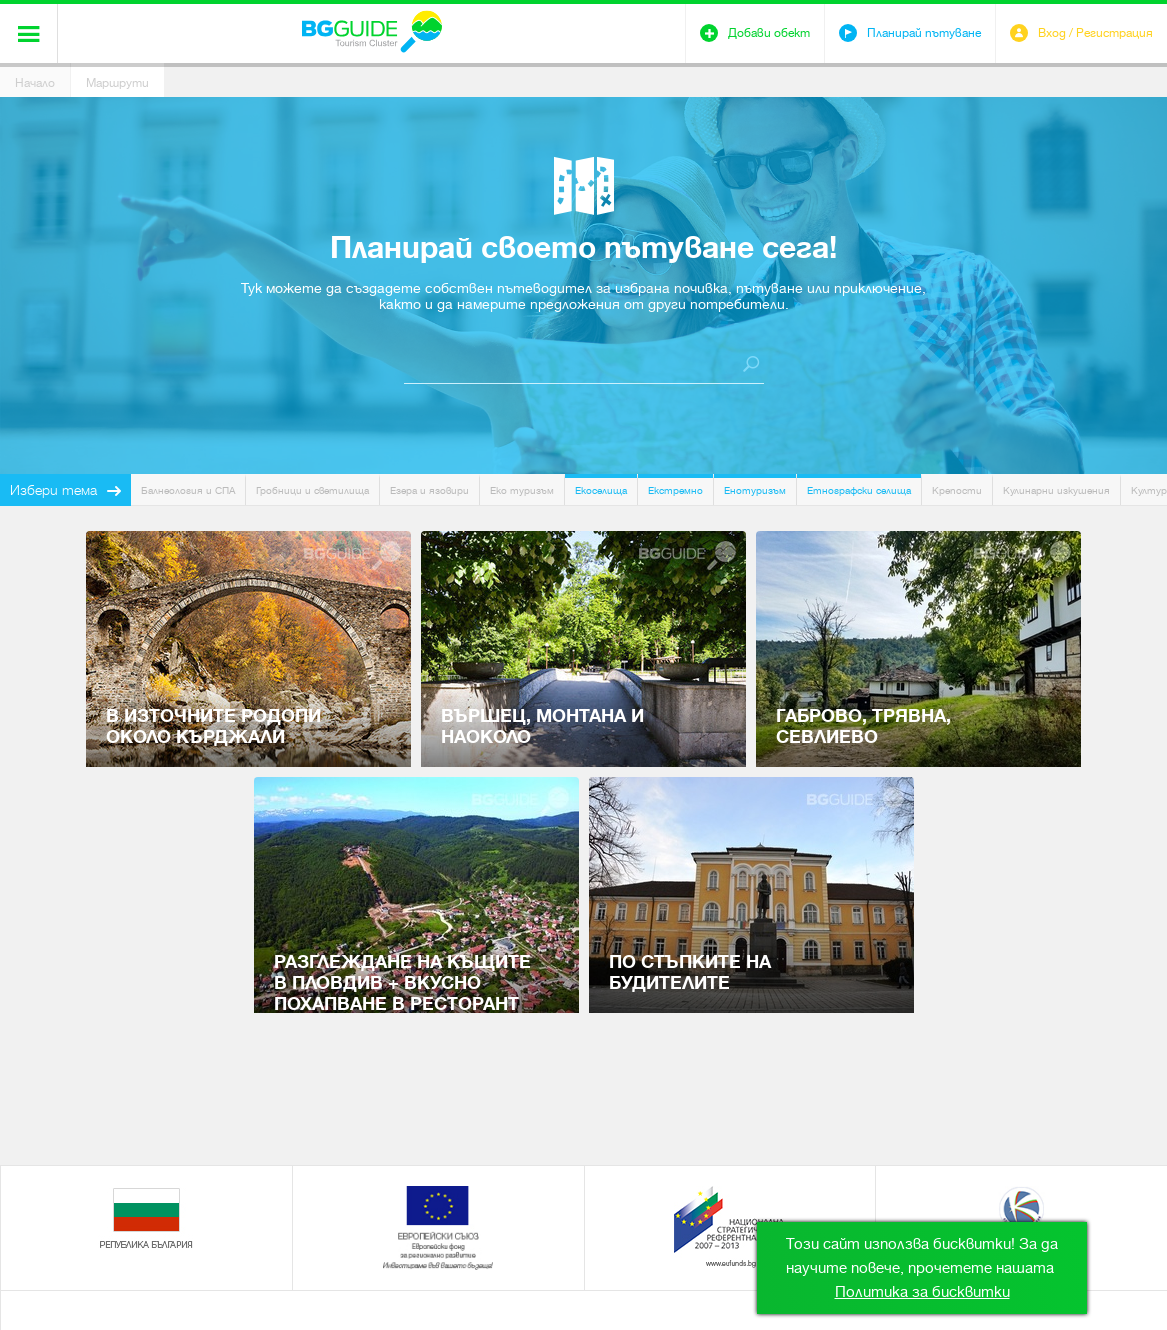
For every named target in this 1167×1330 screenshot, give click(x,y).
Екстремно (675, 490)
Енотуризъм (755, 490)
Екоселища (601, 490)
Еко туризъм (522, 490)
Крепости (957, 490)
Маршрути (117, 83)
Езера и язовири (429, 490)
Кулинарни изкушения (1056, 490)
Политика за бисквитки (922, 1292)
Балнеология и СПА (188, 490)
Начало (35, 83)
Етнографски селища (859, 490)
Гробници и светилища (312, 490)
